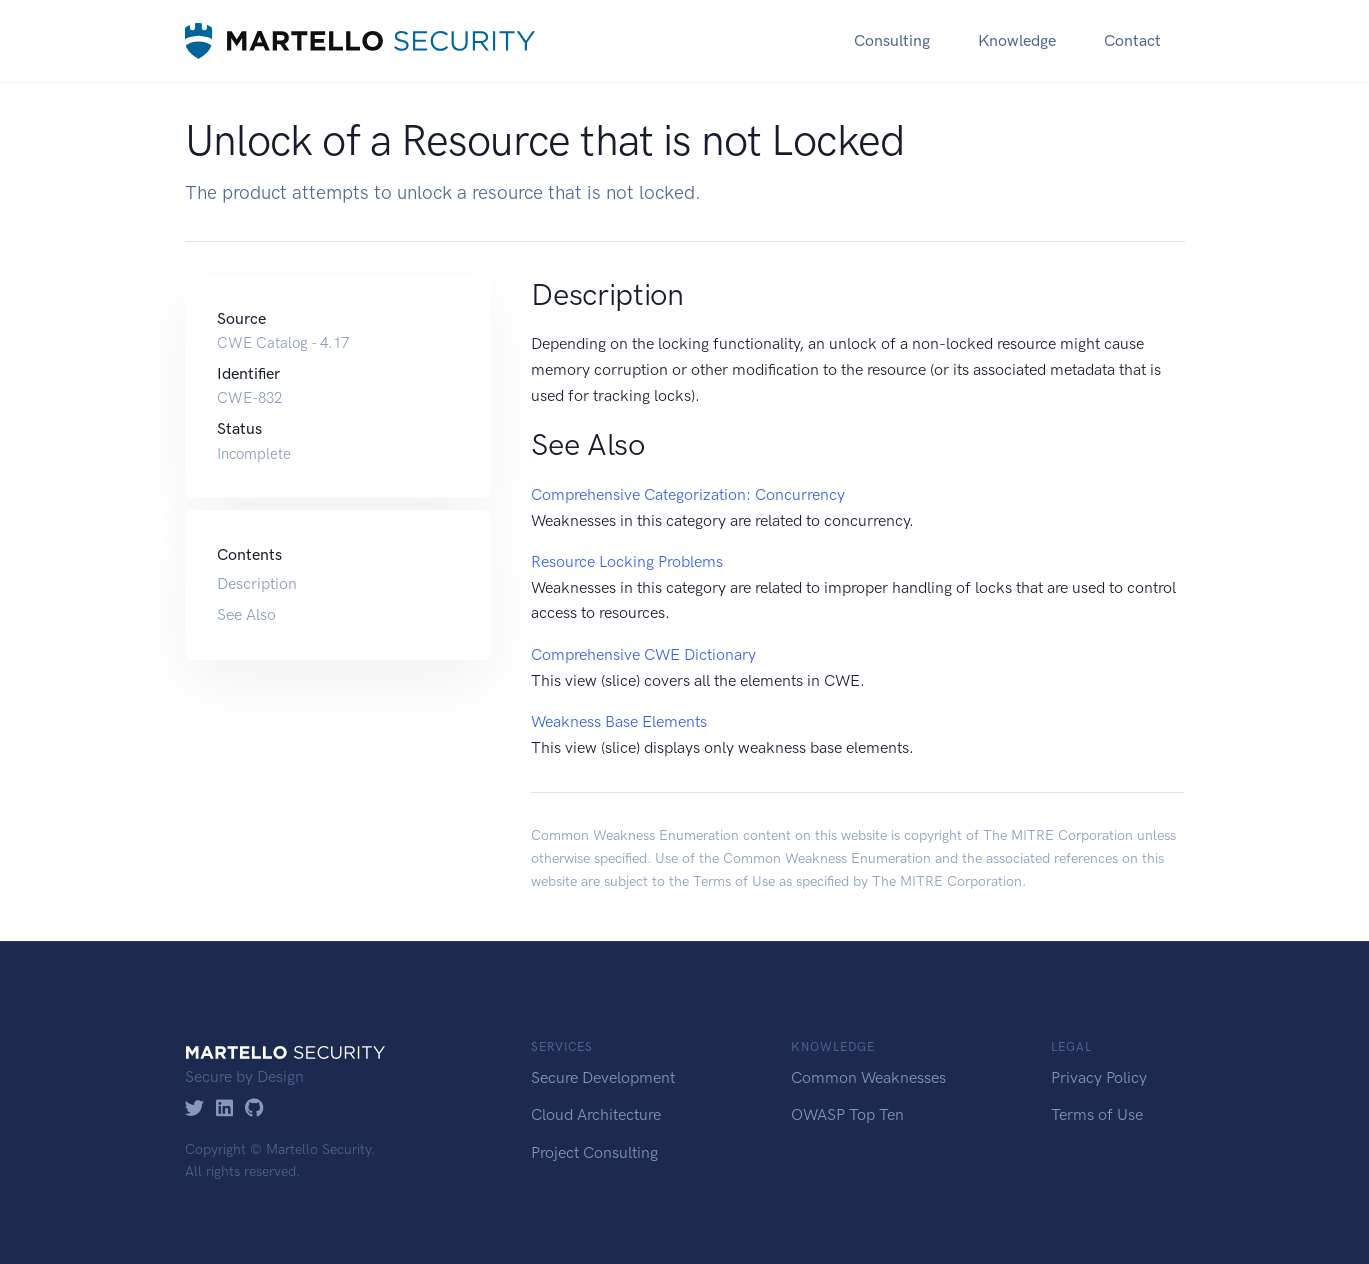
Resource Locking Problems (627, 561)
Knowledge (1017, 40)
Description (257, 583)
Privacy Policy (1099, 1077)
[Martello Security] (360, 40)
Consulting (892, 40)
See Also (246, 614)
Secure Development (603, 1077)
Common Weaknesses (868, 1077)
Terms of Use (734, 881)
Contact (1132, 40)
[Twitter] (194, 1109)
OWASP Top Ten (847, 1114)
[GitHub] (254, 1109)
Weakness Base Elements (619, 721)
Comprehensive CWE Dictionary (643, 654)
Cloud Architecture (596, 1114)
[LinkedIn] (224, 1109)
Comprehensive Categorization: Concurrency (688, 494)
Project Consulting (594, 1152)
